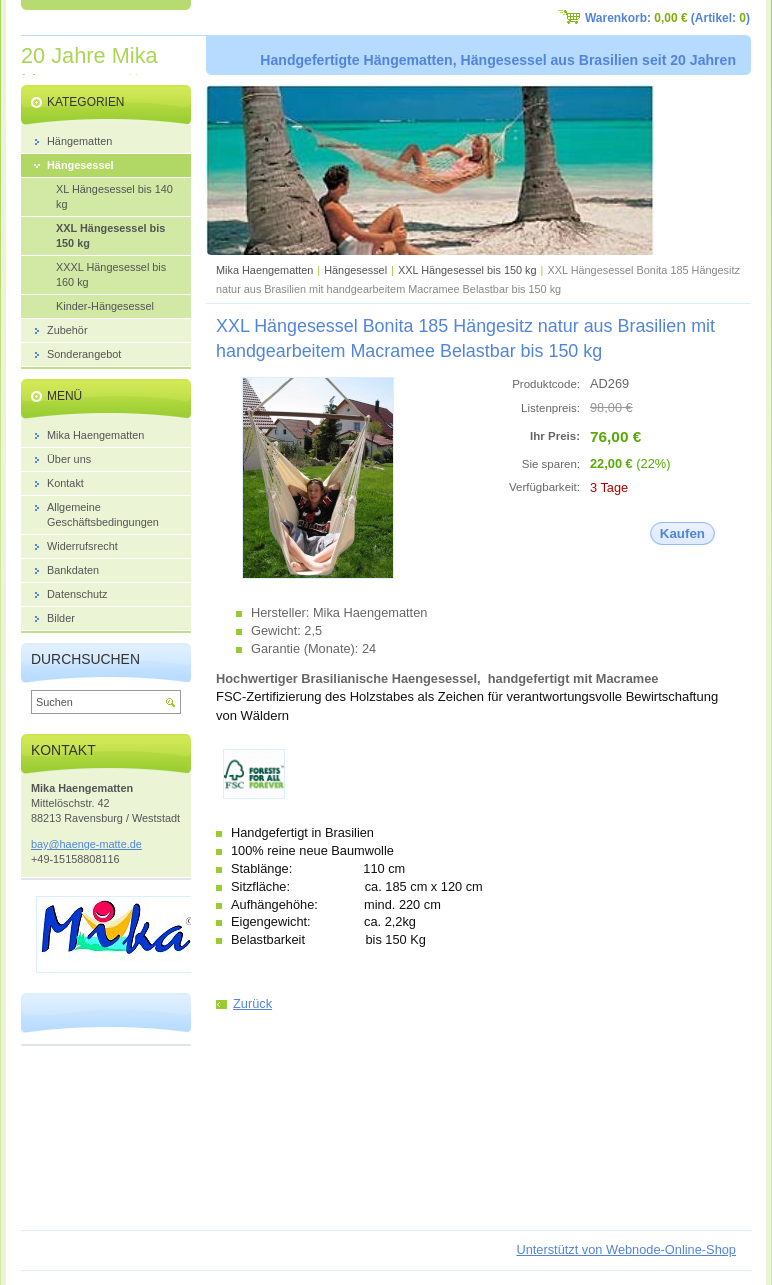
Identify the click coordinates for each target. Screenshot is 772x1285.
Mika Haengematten (264, 270)
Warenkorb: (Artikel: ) (667, 18)
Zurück (252, 1003)
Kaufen (682, 533)
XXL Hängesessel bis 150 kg (467, 270)
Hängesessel (355, 270)
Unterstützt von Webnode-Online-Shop (626, 1249)
